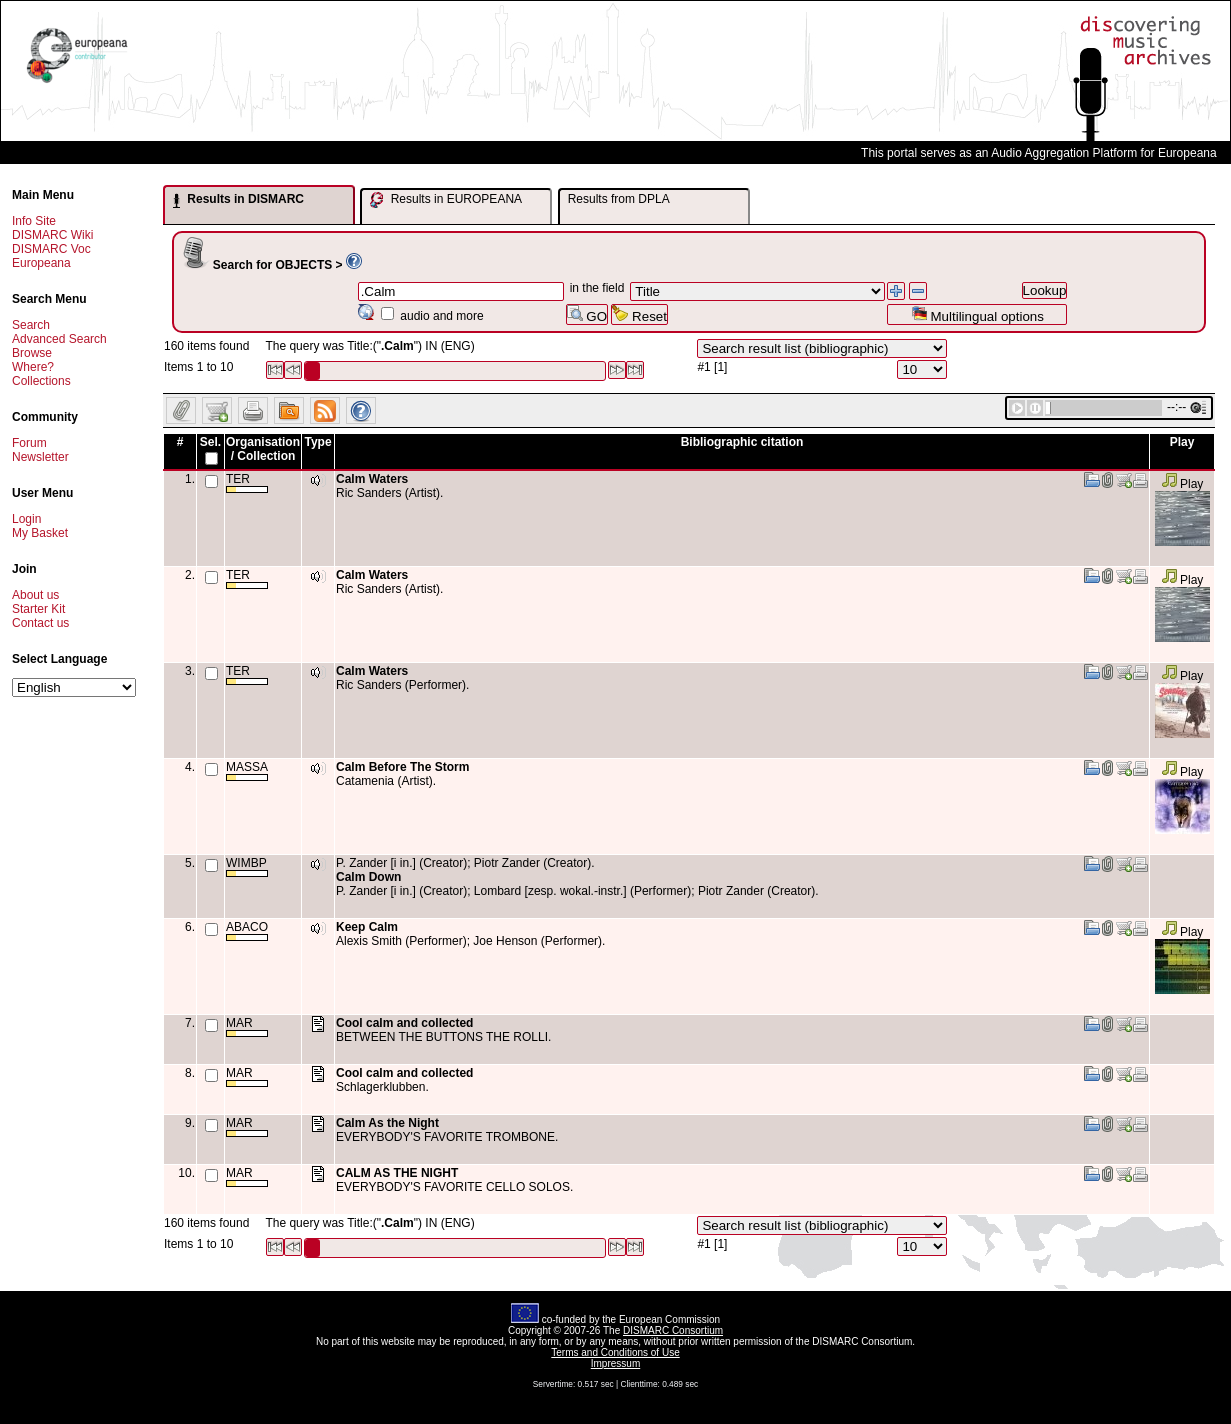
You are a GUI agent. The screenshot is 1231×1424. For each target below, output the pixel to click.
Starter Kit (38, 609)
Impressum (615, 1363)
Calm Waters (372, 479)
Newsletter (40, 457)
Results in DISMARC (238, 200)
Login (26, 519)
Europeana (41, 263)
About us (35, 595)
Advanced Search (59, 339)
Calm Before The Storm (402, 767)
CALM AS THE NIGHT (397, 1173)
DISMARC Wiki (52, 235)
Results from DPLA (619, 199)
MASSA (247, 770)
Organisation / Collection (263, 449)
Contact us (40, 623)
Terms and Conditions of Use (615, 1352)
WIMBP (247, 866)
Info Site (34, 221)
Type (317, 442)
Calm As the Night (387, 1123)
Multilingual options (977, 314)
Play (1182, 484)
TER (247, 482)
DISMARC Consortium (673, 1330)
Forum (29, 443)
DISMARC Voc (51, 249)
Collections (41, 381)
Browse (32, 353)
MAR (247, 1026)
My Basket (40, 533)
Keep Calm (367, 927)
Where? (33, 367)
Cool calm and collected (404, 1023)
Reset (639, 314)
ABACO (247, 930)
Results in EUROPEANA (446, 200)
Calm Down (368, 877)
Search (31, 325)
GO (587, 314)
